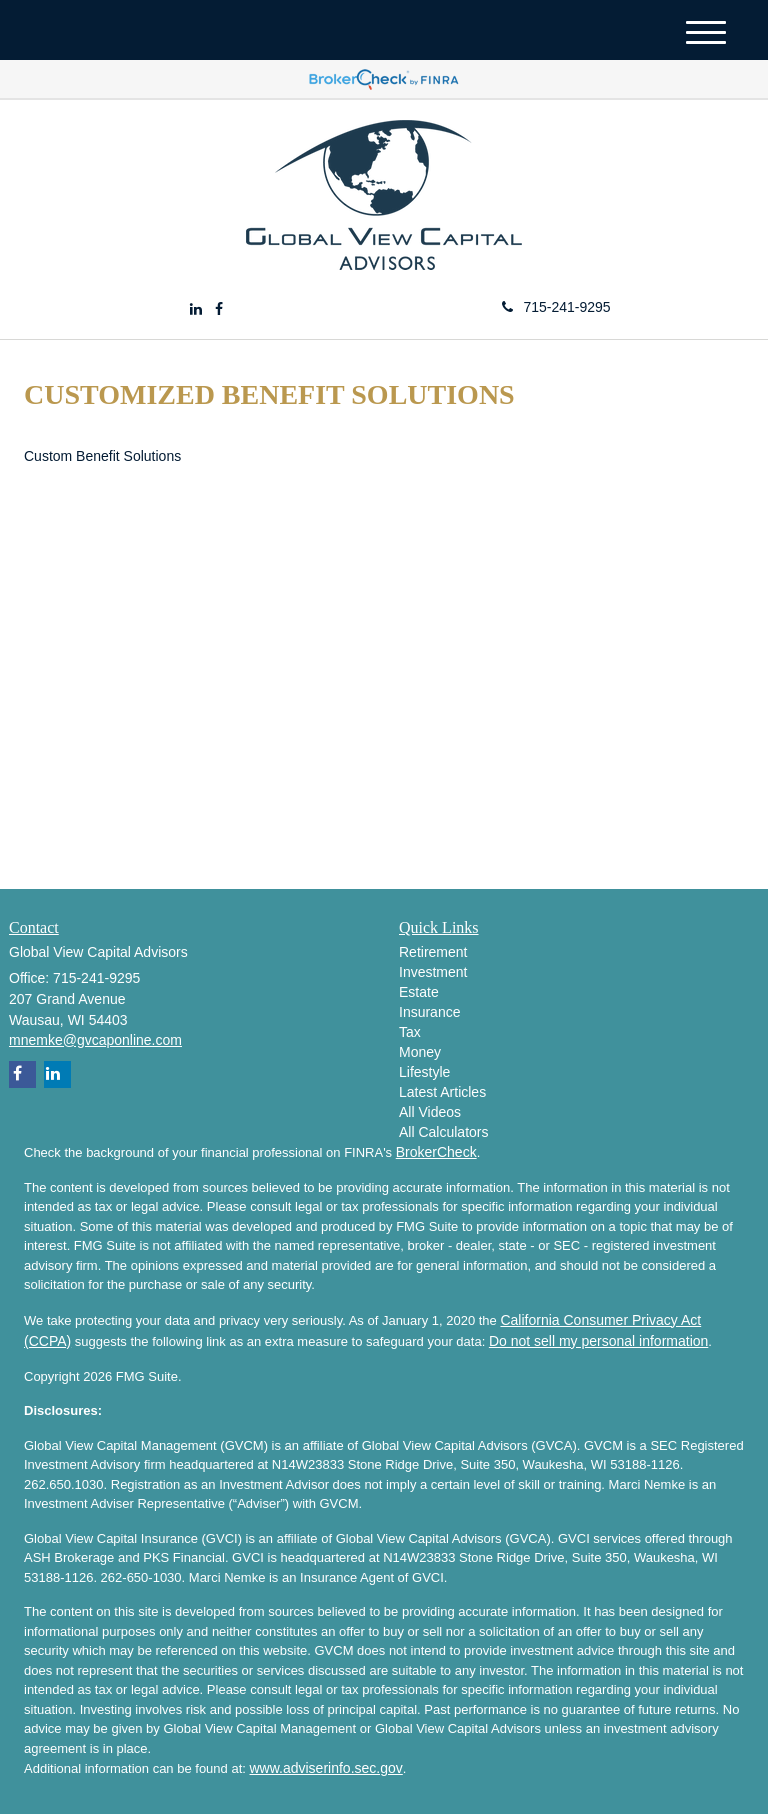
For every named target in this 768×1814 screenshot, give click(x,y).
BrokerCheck (436, 1152)
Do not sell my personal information (598, 1341)
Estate (419, 992)
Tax (410, 1032)
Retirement (433, 952)
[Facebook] (219, 309)
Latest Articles (442, 1092)
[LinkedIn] (196, 309)
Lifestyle (424, 1072)
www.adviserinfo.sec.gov (325, 1768)
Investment (433, 972)
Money (420, 1052)
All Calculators (443, 1132)
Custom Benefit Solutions (102, 456)
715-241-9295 (556, 307)
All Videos (430, 1112)
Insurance (429, 1012)
